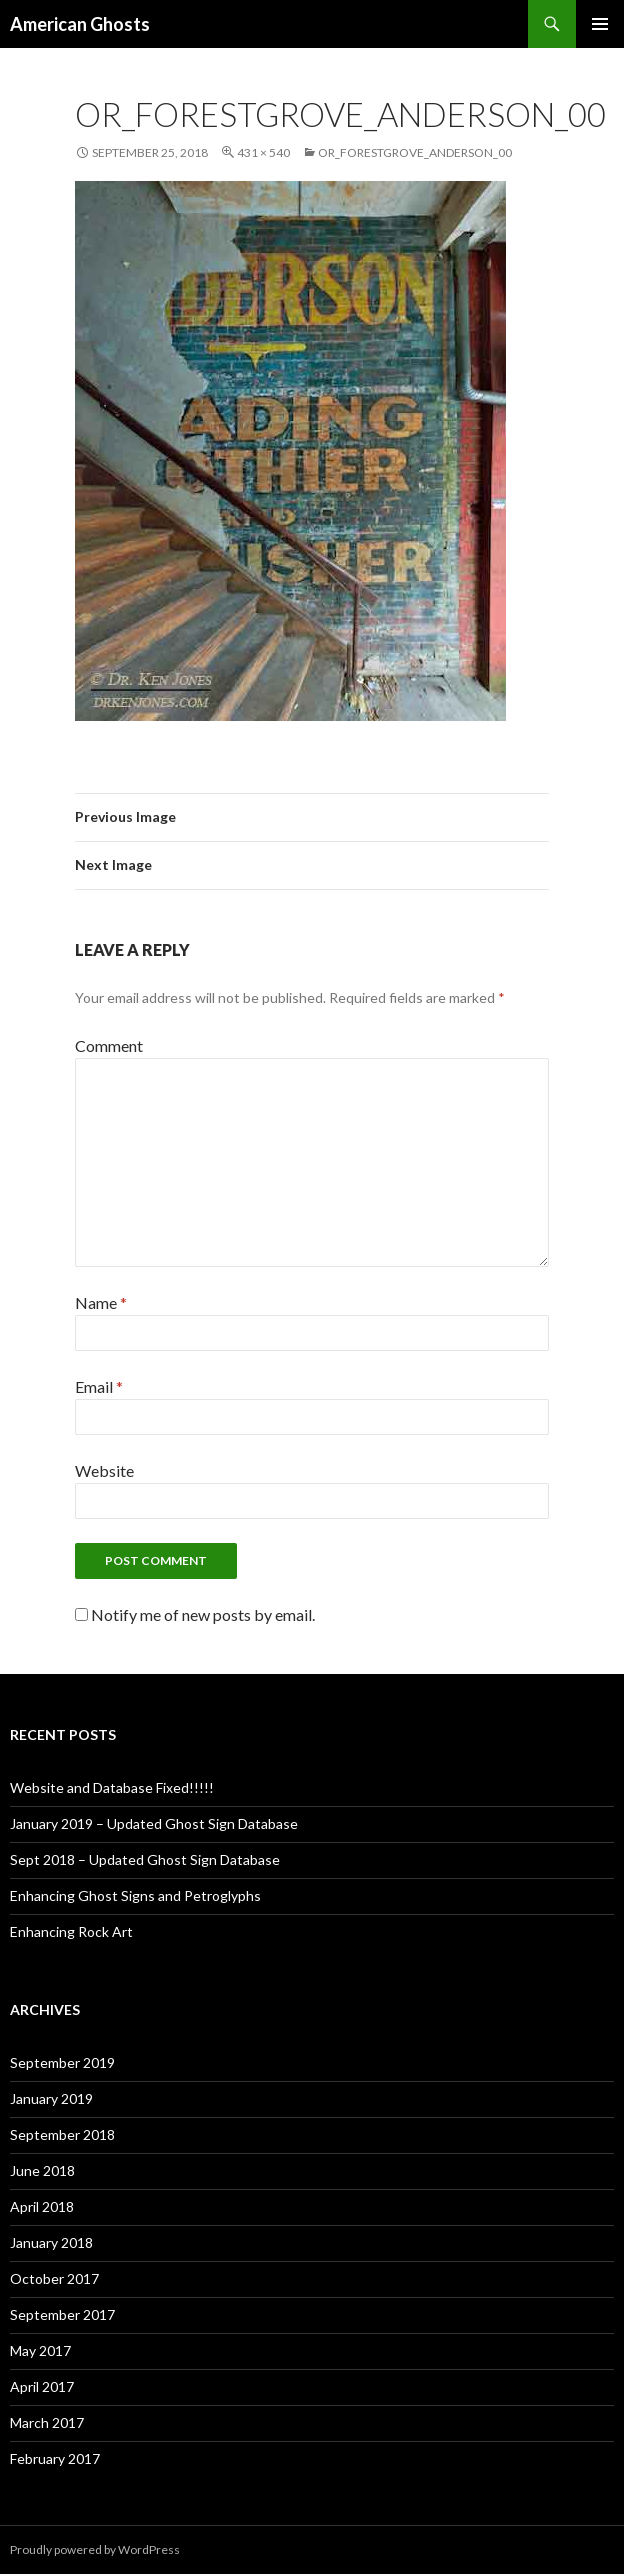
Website (104, 1470)
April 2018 (42, 2206)
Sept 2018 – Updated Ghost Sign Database (145, 1859)
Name (101, 1302)
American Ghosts (80, 24)
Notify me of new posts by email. (203, 1614)
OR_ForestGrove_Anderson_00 (415, 152)
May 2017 (40, 2350)
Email (99, 1386)
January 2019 (51, 2098)
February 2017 (55, 2458)
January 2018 (51, 2242)
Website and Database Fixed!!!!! (112, 1787)
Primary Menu (600, 24)
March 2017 (47, 2422)
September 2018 (62, 2134)
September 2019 (62, 2062)
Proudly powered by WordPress (95, 2549)
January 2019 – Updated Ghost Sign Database (154, 1823)
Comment (109, 1045)
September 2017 (62, 2314)
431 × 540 (263, 152)
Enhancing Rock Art (71, 1931)
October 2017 (54, 2278)
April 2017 (42, 2386)
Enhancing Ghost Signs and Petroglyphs (135, 1895)
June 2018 (42, 2170)
